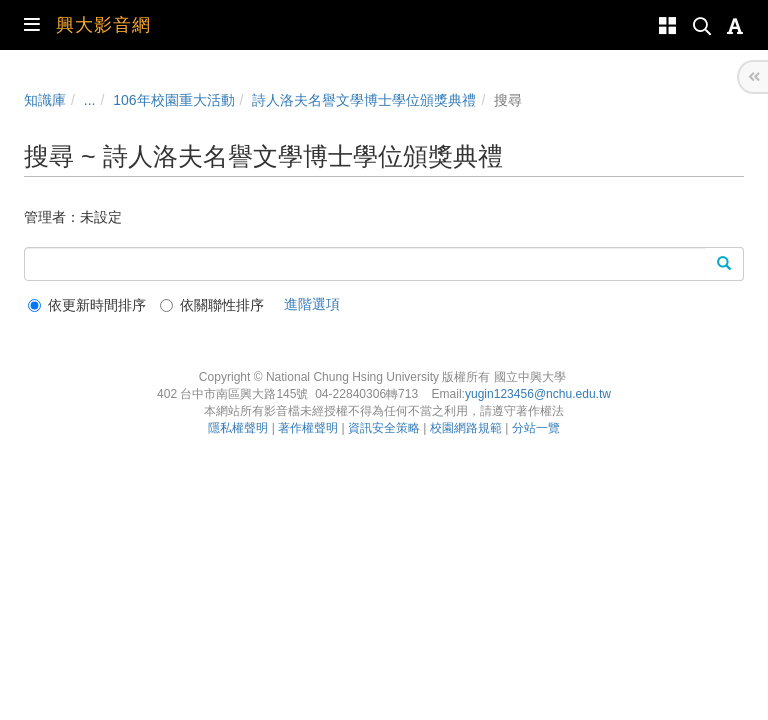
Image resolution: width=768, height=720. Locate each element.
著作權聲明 (308, 428)
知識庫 (45, 100)
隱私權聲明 (238, 428)
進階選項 (312, 304)
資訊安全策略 (384, 428)
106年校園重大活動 (173, 100)
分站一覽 (536, 428)
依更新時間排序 (87, 305)
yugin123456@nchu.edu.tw (538, 394)
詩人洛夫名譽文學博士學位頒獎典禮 (364, 100)
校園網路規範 (466, 428)
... (90, 100)
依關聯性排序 (212, 305)
